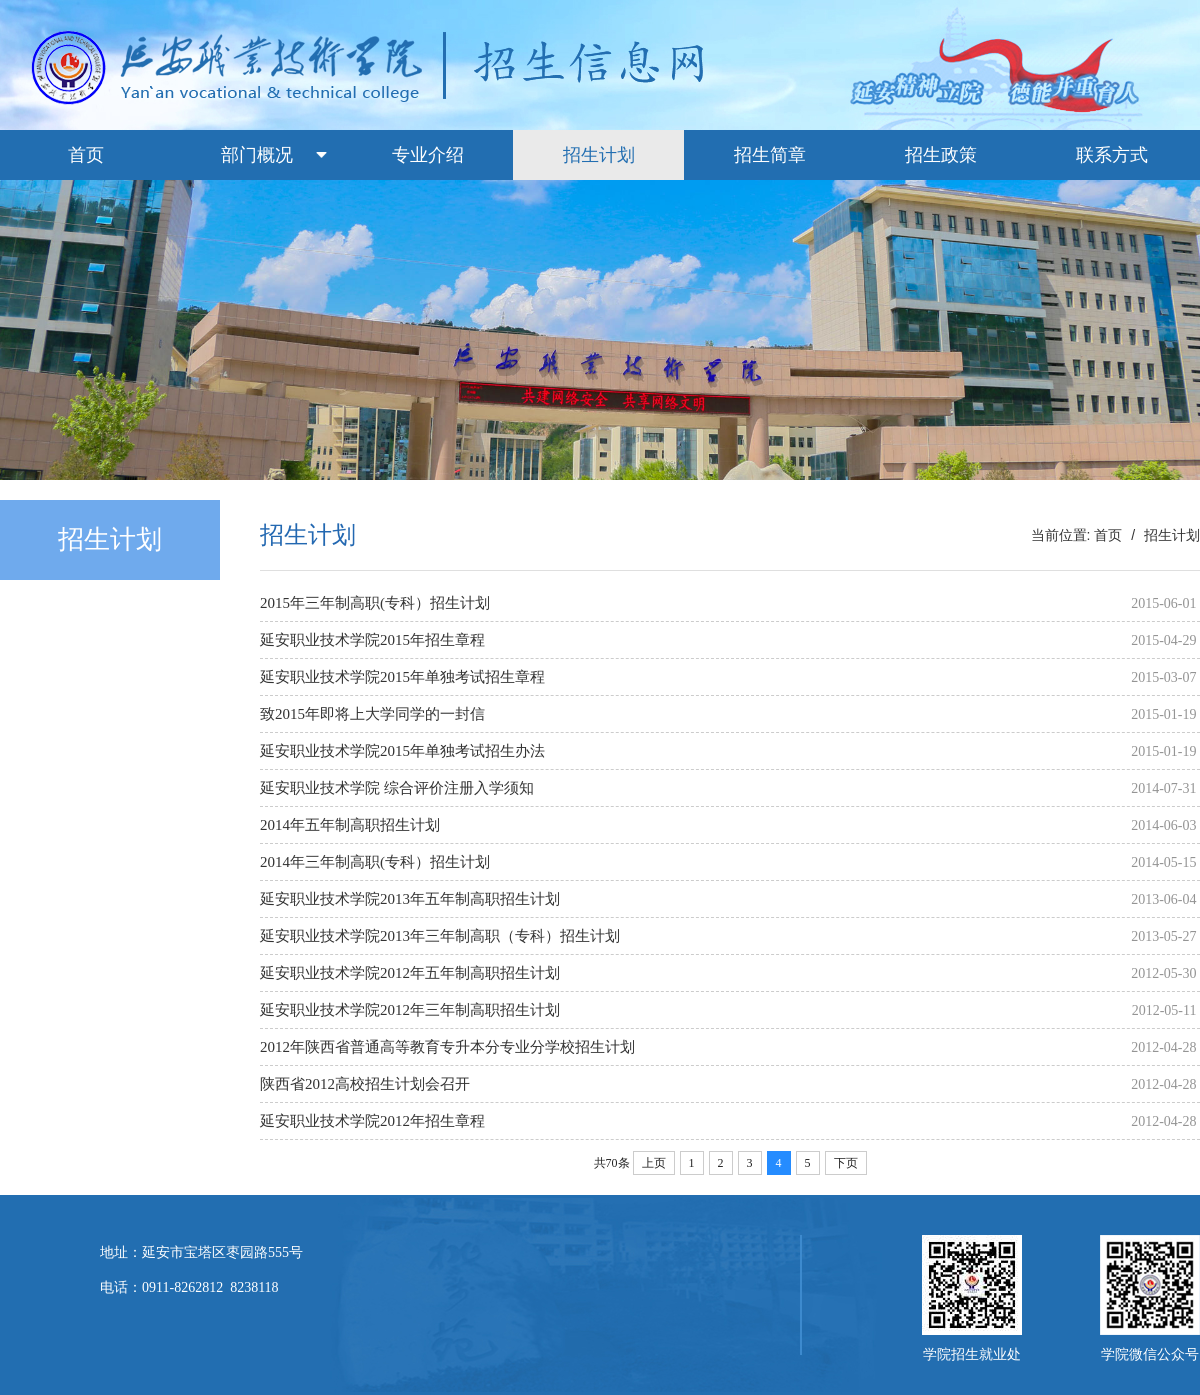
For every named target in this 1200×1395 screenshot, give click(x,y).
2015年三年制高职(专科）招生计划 (375, 603)
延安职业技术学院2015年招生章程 (372, 640)
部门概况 (257, 155)
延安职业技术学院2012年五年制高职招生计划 (410, 973)
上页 (654, 1163)
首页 (86, 155)
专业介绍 (428, 155)
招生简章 (770, 155)
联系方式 (1112, 155)
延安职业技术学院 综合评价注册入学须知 (397, 788)
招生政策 (941, 155)
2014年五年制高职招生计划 (350, 825)
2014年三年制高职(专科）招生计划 (375, 862)
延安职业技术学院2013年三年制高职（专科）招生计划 (440, 936)
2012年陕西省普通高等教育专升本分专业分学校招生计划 (447, 1047)
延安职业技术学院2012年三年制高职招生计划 (410, 1010)
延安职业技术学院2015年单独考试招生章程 (402, 677)
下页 (846, 1163)
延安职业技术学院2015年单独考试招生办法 (402, 751)
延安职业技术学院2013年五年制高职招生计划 (410, 899)
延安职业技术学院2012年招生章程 (372, 1121)
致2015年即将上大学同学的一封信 (372, 714)
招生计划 (599, 155)
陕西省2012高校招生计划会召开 (365, 1084)
